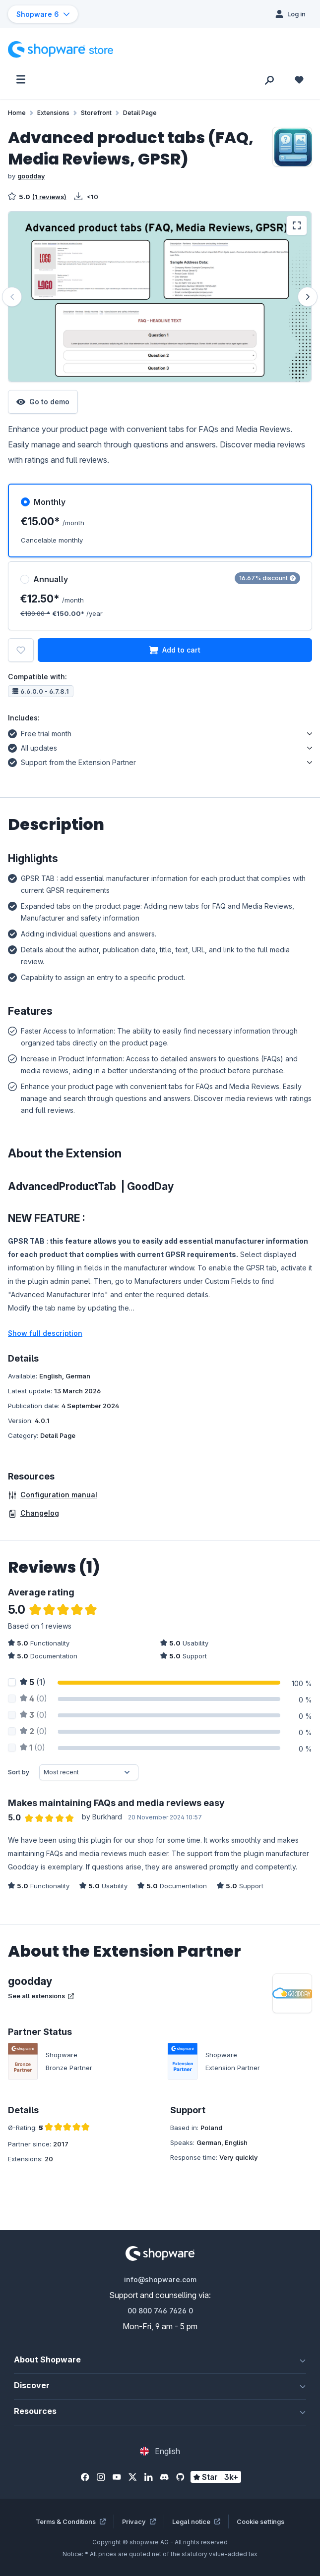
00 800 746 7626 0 (160, 2310)
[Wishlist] (299, 79)
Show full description (45, 1333)
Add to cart (174, 650)
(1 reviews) (49, 197)
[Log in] (290, 14)
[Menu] (21, 79)
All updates (32, 746)
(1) (33, 1682)
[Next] (308, 297)
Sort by (18, 1772)
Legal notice (196, 2521)
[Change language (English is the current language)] (160, 2451)
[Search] (269, 79)
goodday (31, 176)
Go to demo (42, 401)
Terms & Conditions (71, 2521)
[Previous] (12, 297)
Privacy (139, 2521)
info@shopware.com (160, 2279)
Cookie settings (260, 2521)
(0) (33, 1698)
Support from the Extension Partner (72, 761)
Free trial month (39, 732)
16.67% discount (267, 578)
